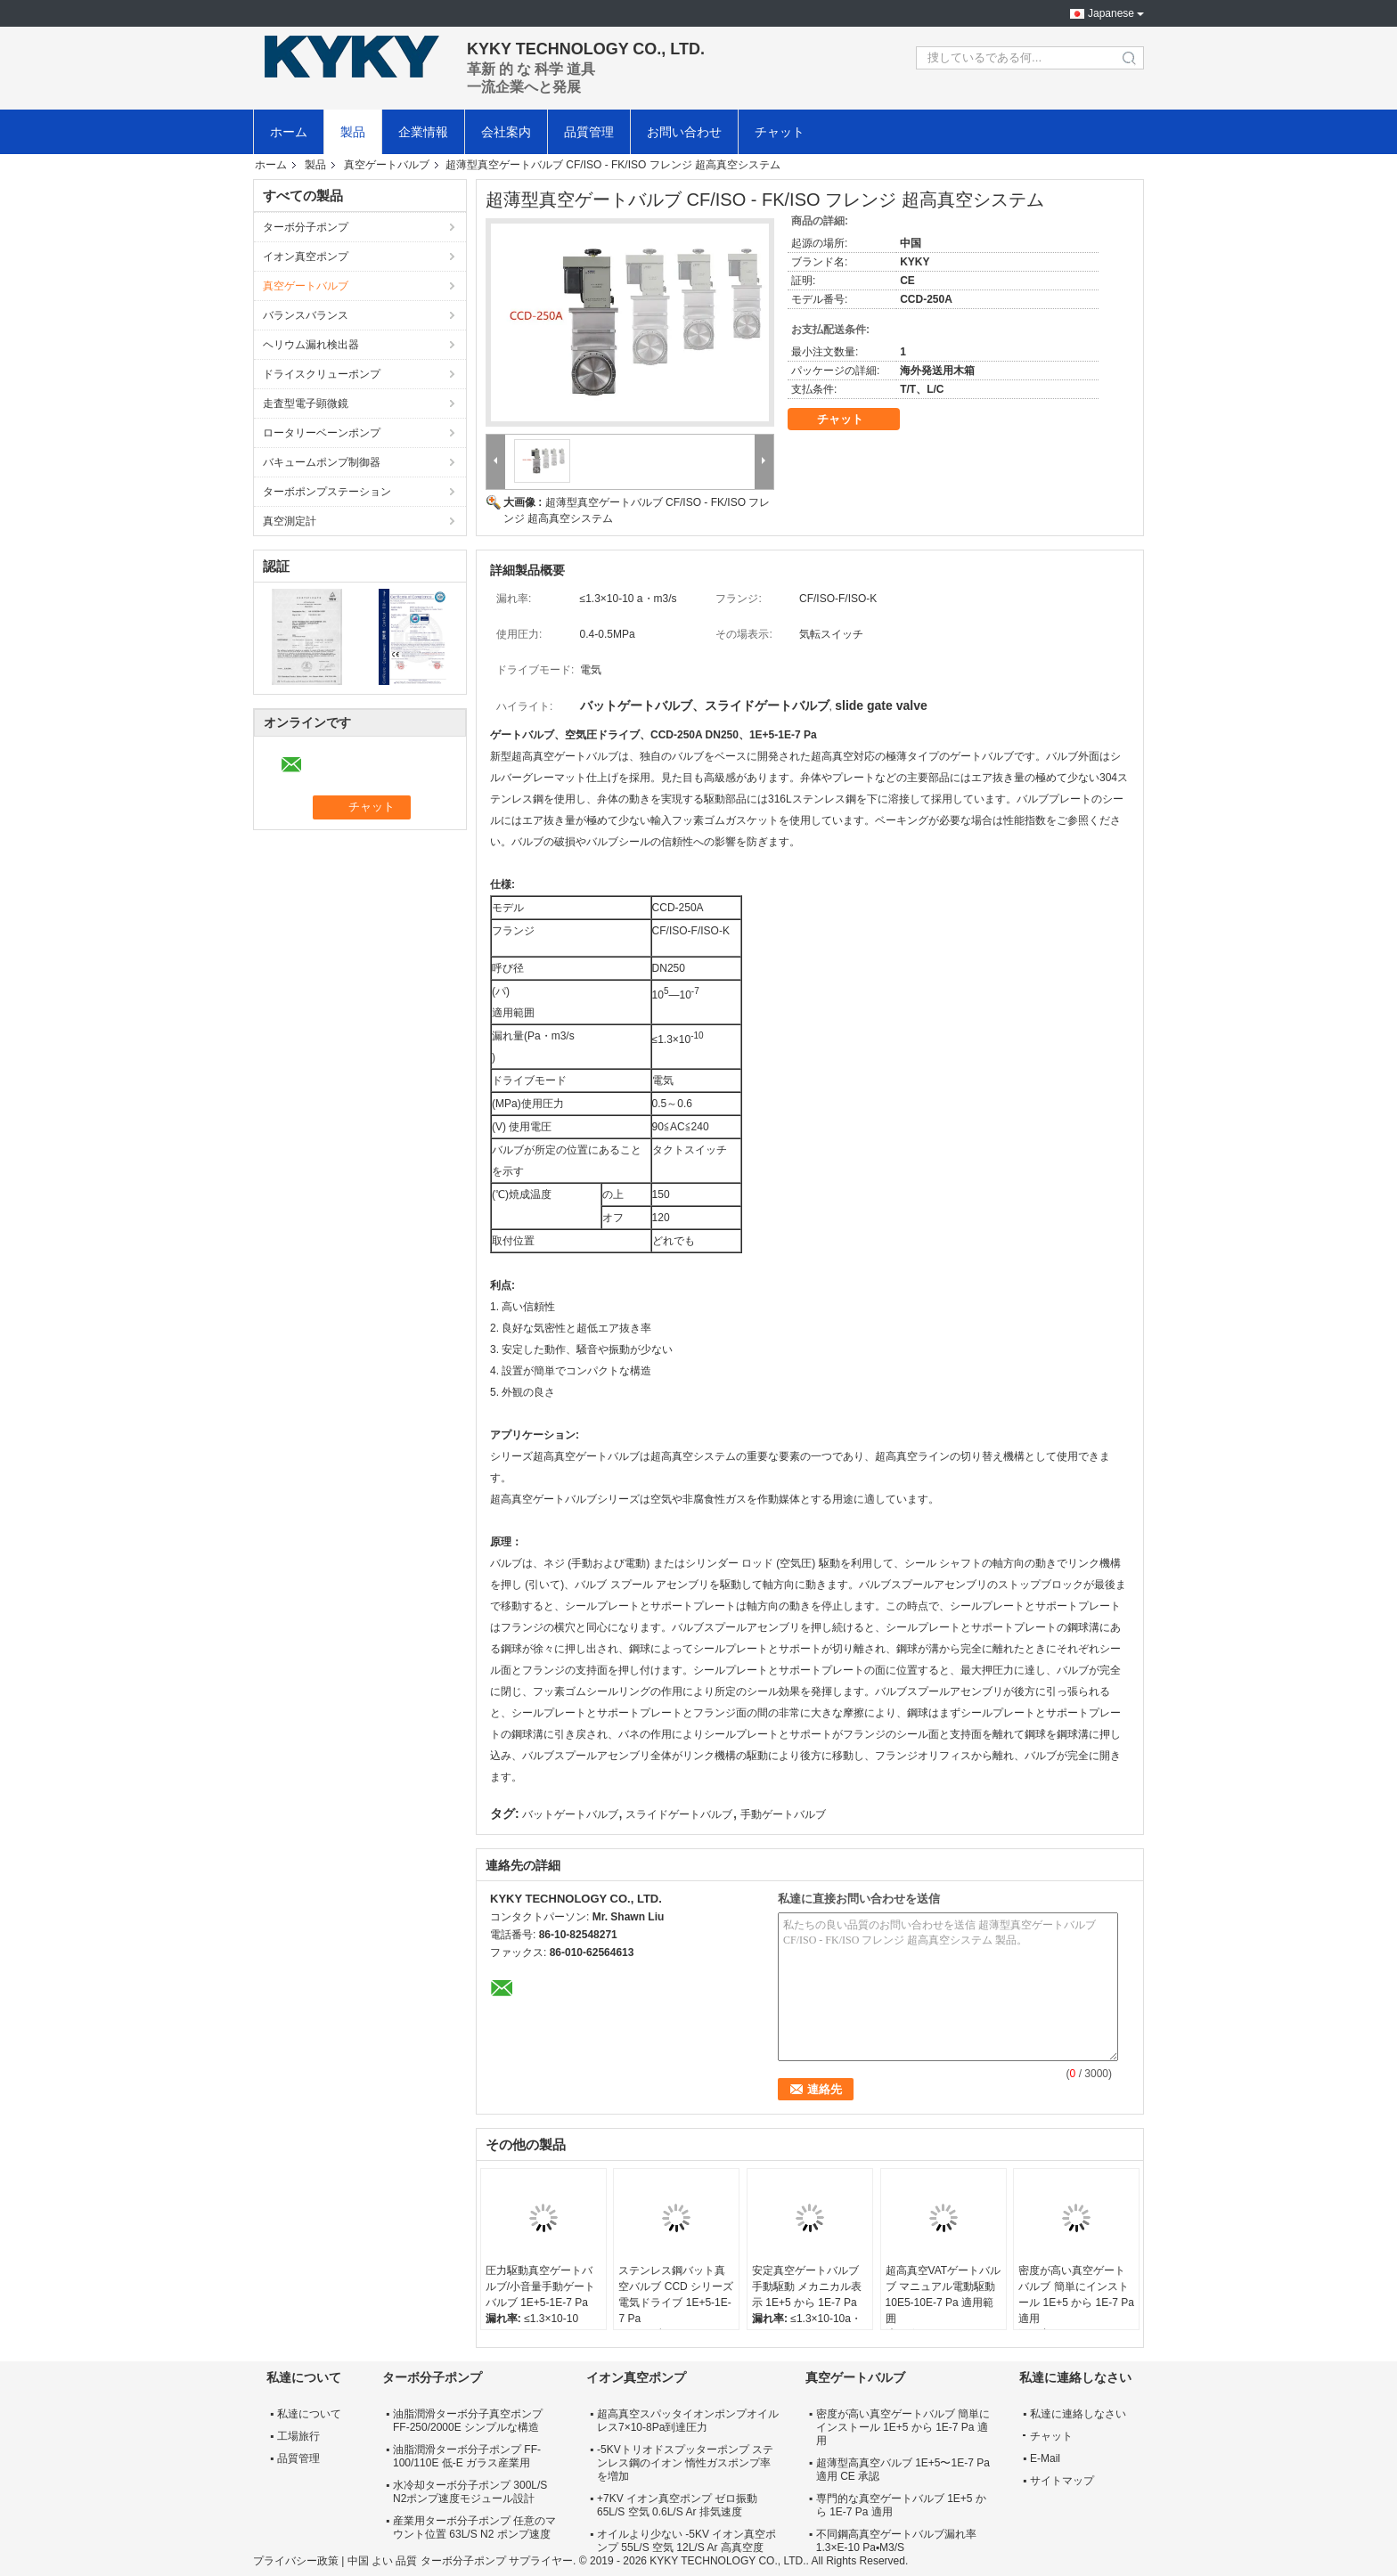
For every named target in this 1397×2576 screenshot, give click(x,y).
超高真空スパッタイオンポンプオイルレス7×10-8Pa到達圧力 (688, 2420)
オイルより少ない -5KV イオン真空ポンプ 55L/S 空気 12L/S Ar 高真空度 (686, 2541)
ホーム (288, 132)
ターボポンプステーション (327, 491)
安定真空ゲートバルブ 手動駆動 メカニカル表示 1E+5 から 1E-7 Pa (807, 2286)
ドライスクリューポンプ (321, 374)
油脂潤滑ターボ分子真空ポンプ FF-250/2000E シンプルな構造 (468, 2420)
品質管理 (589, 132)
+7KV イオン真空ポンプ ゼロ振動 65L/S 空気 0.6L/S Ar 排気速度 (677, 2505)
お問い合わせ (684, 132)
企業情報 (423, 132)
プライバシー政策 (296, 2561)
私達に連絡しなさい (1078, 2414)
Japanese (1111, 13)
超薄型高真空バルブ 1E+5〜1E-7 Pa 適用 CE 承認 (903, 2469)
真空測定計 (289, 521)
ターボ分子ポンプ (305, 227)
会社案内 (506, 132)
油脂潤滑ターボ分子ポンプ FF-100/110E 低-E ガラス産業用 (467, 2456)
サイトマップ (1062, 2480)
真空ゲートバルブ (386, 165)
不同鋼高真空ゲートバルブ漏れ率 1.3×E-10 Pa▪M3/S (896, 2541)
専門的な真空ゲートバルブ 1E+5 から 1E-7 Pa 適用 (901, 2505)
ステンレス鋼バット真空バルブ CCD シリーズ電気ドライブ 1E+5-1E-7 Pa (675, 2294)
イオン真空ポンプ (305, 256)
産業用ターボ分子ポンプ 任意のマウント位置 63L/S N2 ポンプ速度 (474, 2527)
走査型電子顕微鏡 (305, 403)
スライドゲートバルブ (678, 1814)
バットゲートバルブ (570, 1814)
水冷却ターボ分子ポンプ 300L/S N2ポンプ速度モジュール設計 (470, 2492)
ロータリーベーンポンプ (321, 433)
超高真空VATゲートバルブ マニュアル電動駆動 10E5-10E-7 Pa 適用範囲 (943, 2294)
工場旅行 (298, 2436)
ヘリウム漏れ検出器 (311, 344)
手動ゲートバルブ (783, 1814)
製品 (352, 132)
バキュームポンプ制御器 (321, 462)
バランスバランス (305, 315)
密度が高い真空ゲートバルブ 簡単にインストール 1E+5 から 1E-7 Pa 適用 (1076, 2294)
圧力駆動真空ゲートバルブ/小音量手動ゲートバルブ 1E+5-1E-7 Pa (540, 2286)
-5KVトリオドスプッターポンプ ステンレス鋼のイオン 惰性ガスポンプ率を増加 (685, 2462)
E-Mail (1045, 2458)
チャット (780, 132)
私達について (309, 2414)
